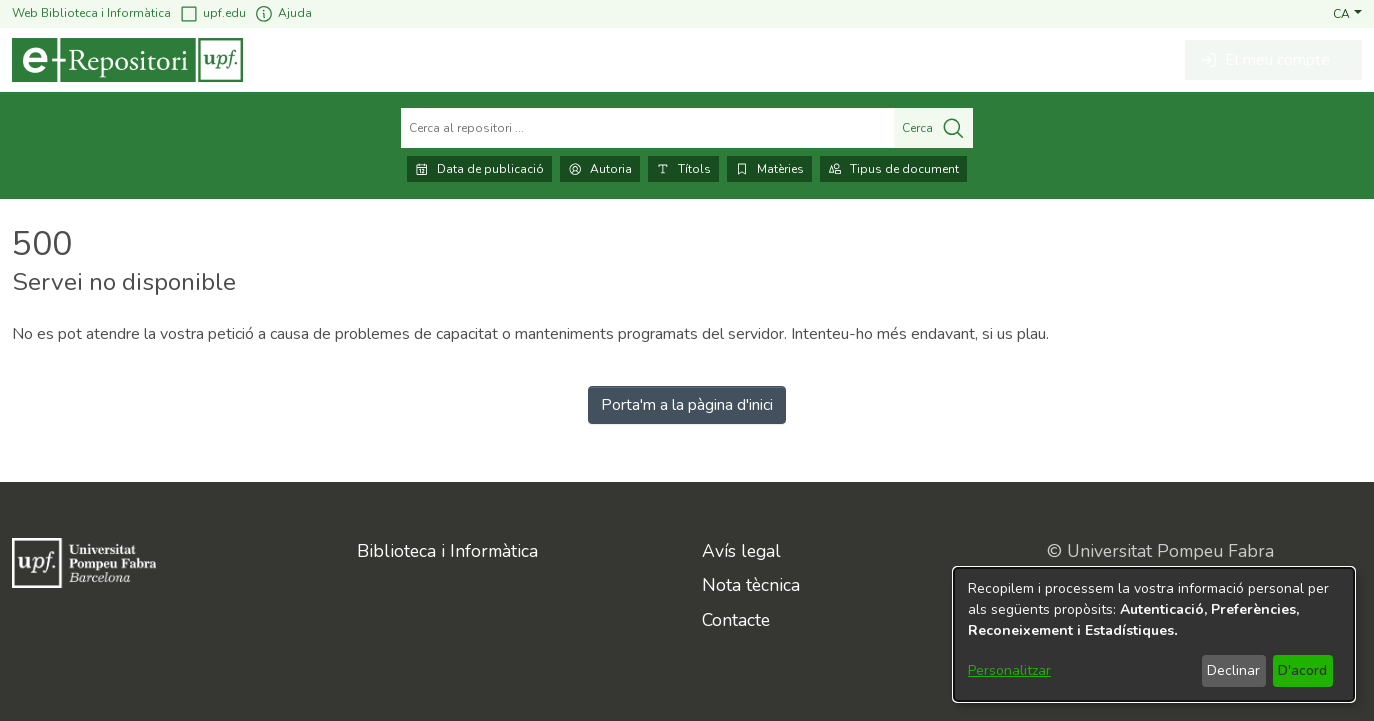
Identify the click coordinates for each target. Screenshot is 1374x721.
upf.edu (212, 13)
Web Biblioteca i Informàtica (91, 13)
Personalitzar (1009, 670)
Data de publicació (479, 169)
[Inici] (127, 60)
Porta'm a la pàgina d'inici (687, 405)
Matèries (769, 169)
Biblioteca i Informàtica (447, 551)
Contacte (736, 620)
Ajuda (283, 13)
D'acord (1302, 670)
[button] (1347, 13)
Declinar (1233, 670)
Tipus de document (893, 169)
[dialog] (1154, 634)
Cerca (933, 128)
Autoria (600, 169)
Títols (683, 169)
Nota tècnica (751, 585)
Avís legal (741, 551)
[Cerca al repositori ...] (647, 128)
